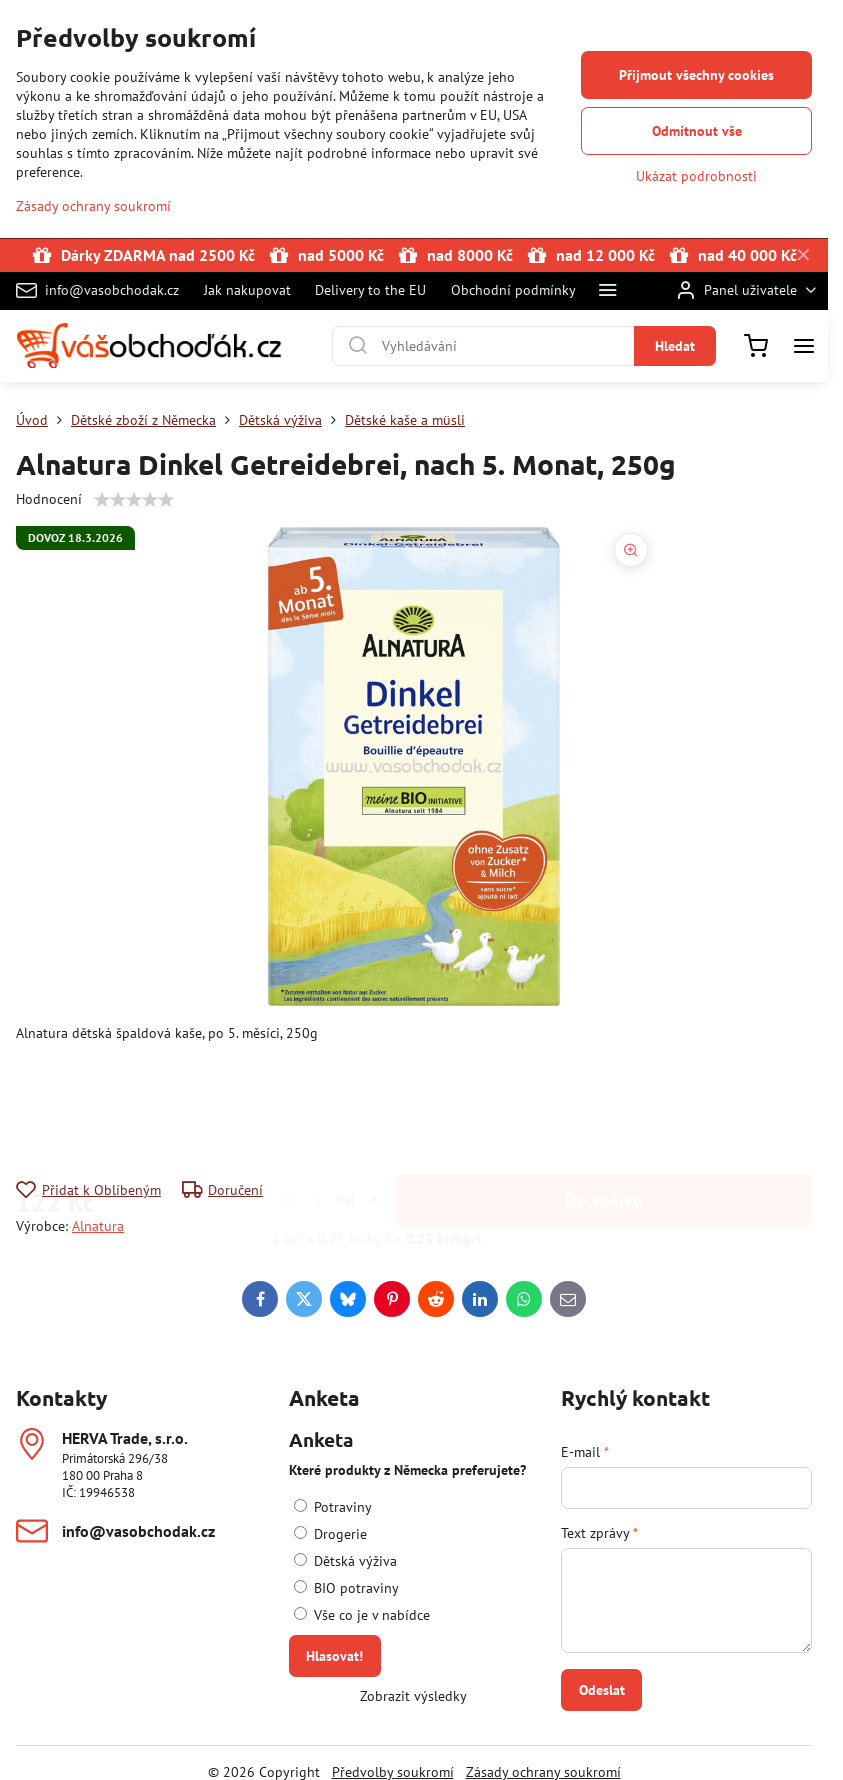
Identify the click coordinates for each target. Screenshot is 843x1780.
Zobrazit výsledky (413, 1696)
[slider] (134, 500)
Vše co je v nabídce (362, 1615)
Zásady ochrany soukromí (93, 206)
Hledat (675, 346)
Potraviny (333, 1507)
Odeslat (602, 1690)
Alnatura (98, 1226)
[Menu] (804, 346)
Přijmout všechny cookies (696, 75)
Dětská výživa (345, 1561)
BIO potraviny (346, 1588)
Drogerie (330, 1534)
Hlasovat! (334, 1656)
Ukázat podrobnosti (696, 176)
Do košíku (604, 1101)
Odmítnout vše (697, 131)
